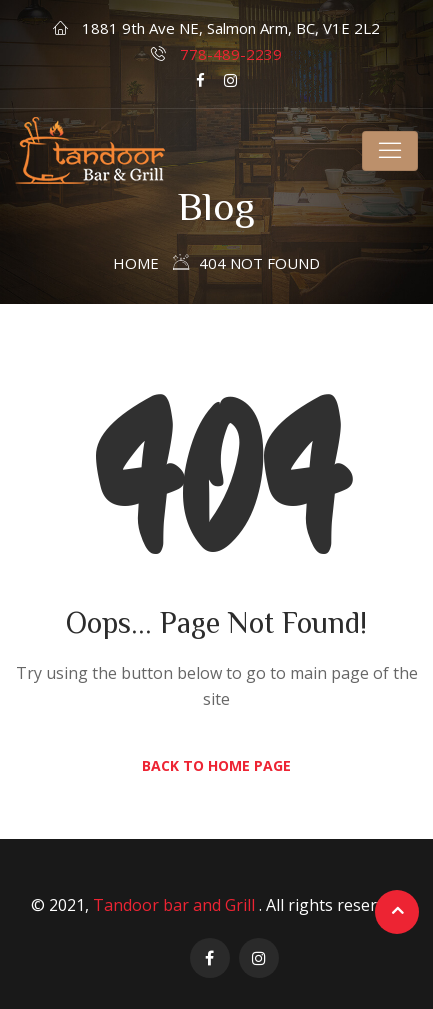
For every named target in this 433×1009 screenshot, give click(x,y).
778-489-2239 (231, 54)
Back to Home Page (216, 765)
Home (136, 263)
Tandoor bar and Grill (176, 905)
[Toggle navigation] (390, 151)
